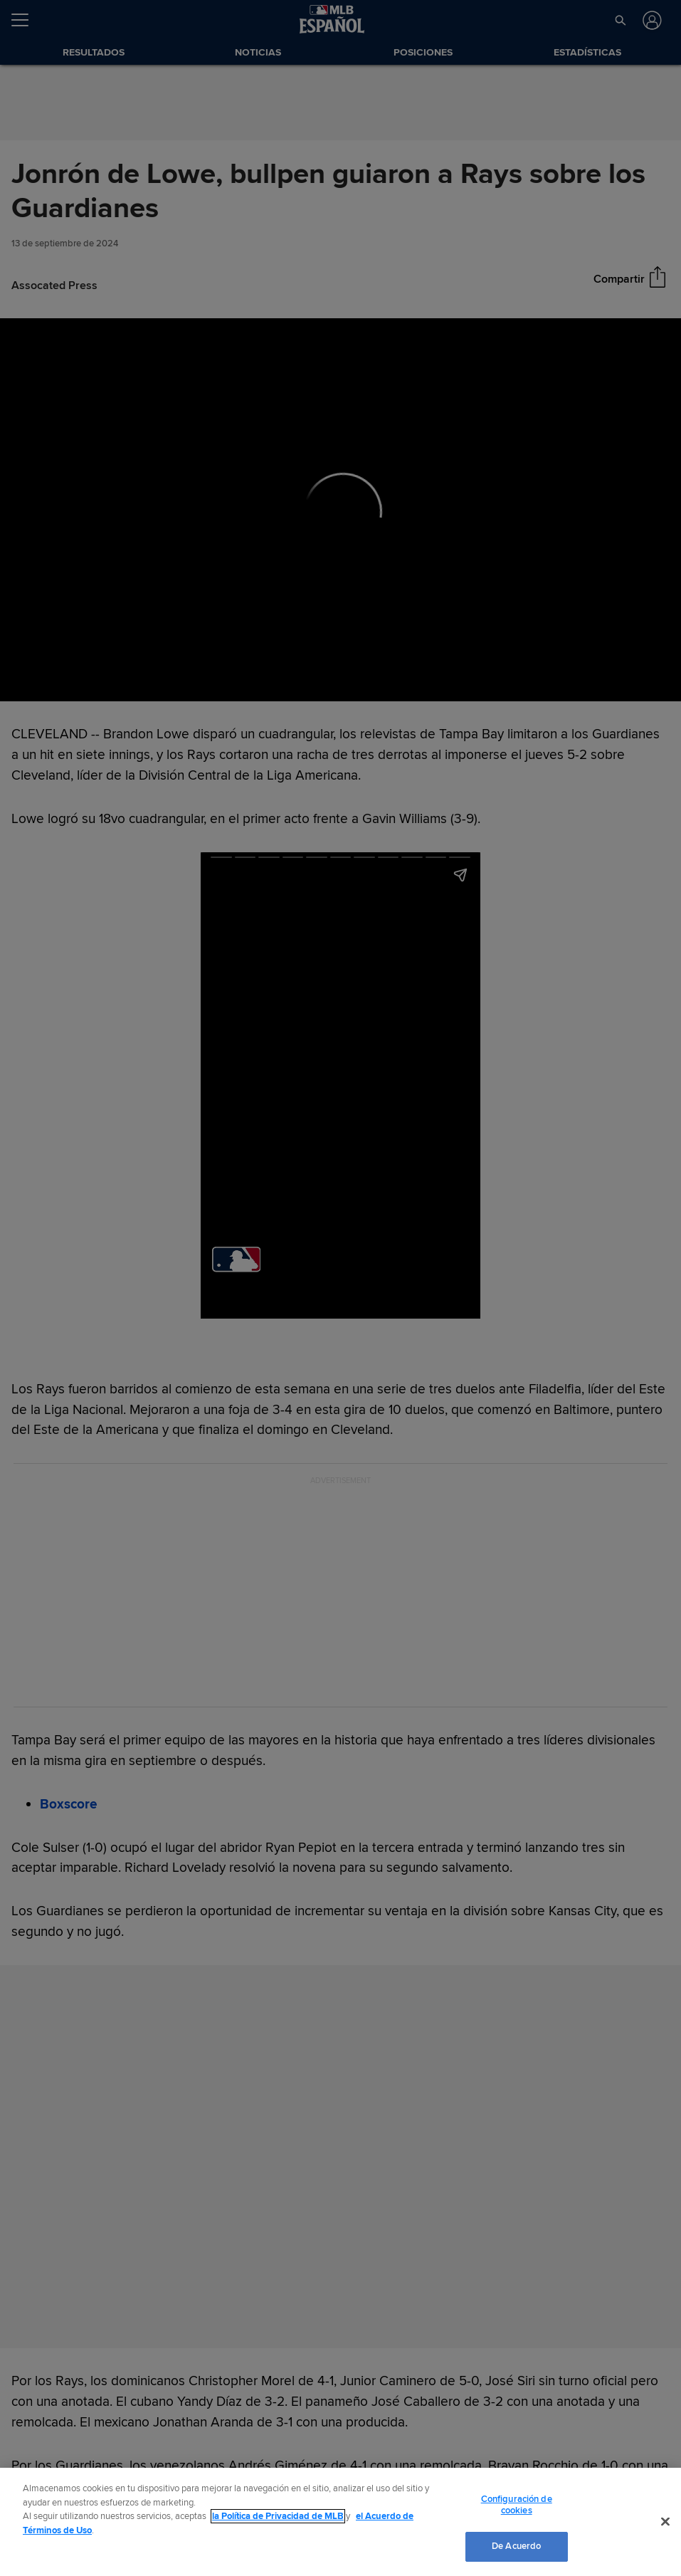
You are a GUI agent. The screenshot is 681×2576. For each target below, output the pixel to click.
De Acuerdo (516, 2546)
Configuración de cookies (516, 2504)
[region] (340, 2522)
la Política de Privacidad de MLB (278, 2516)
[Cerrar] (665, 2522)
